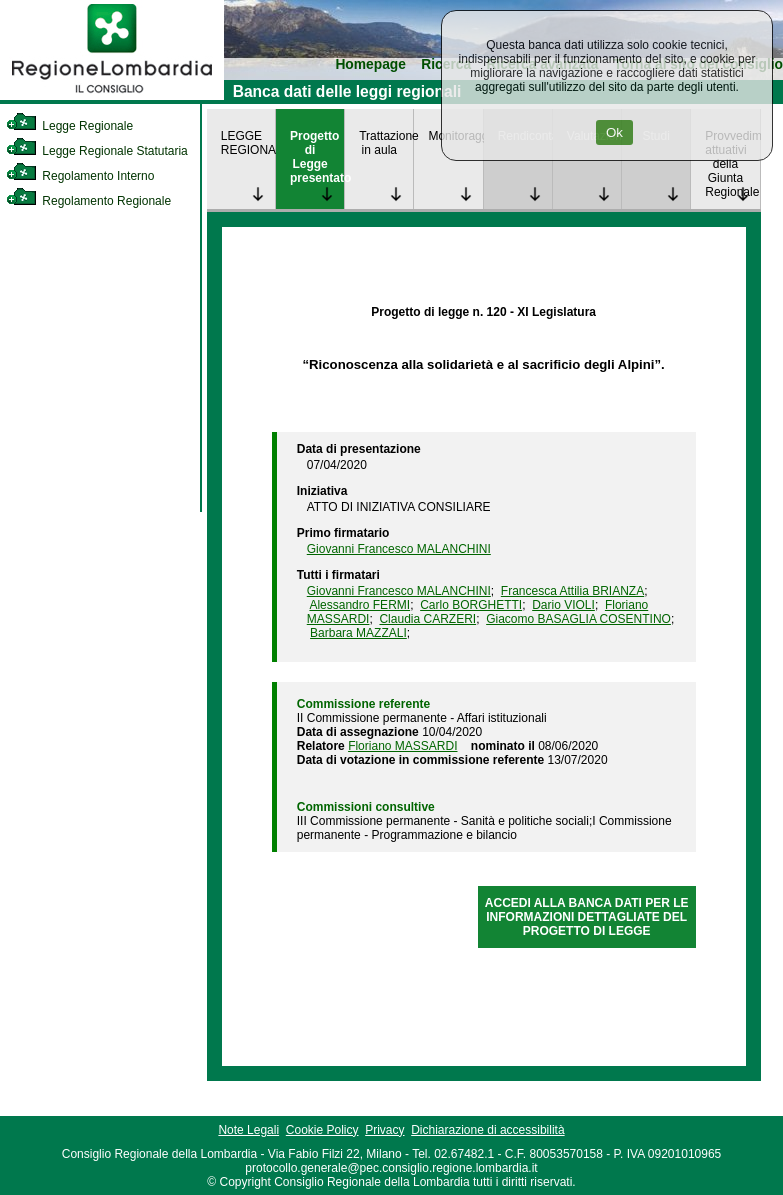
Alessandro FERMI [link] (359, 605)
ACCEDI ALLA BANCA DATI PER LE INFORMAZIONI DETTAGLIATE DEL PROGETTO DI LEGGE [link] (587, 917)
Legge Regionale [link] (69, 126)
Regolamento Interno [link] (80, 176)
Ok (614, 132)
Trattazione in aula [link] (386, 143)
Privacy (384, 1130)
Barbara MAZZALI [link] (358, 633)
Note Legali (248, 1130)
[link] (112, 96)
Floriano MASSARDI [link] (402, 746)
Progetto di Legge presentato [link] (317, 157)
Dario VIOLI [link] (563, 605)
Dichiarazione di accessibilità (487, 1130)
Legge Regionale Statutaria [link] (97, 151)
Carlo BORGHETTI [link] (471, 605)
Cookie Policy (322, 1130)
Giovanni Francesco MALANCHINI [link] (399, 549)
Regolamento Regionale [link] (88, 201)
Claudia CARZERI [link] (427, 619)
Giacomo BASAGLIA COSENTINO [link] (578, 619)
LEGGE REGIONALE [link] (248, 143)
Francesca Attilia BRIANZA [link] (572, 591)
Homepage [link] (370, 64)
